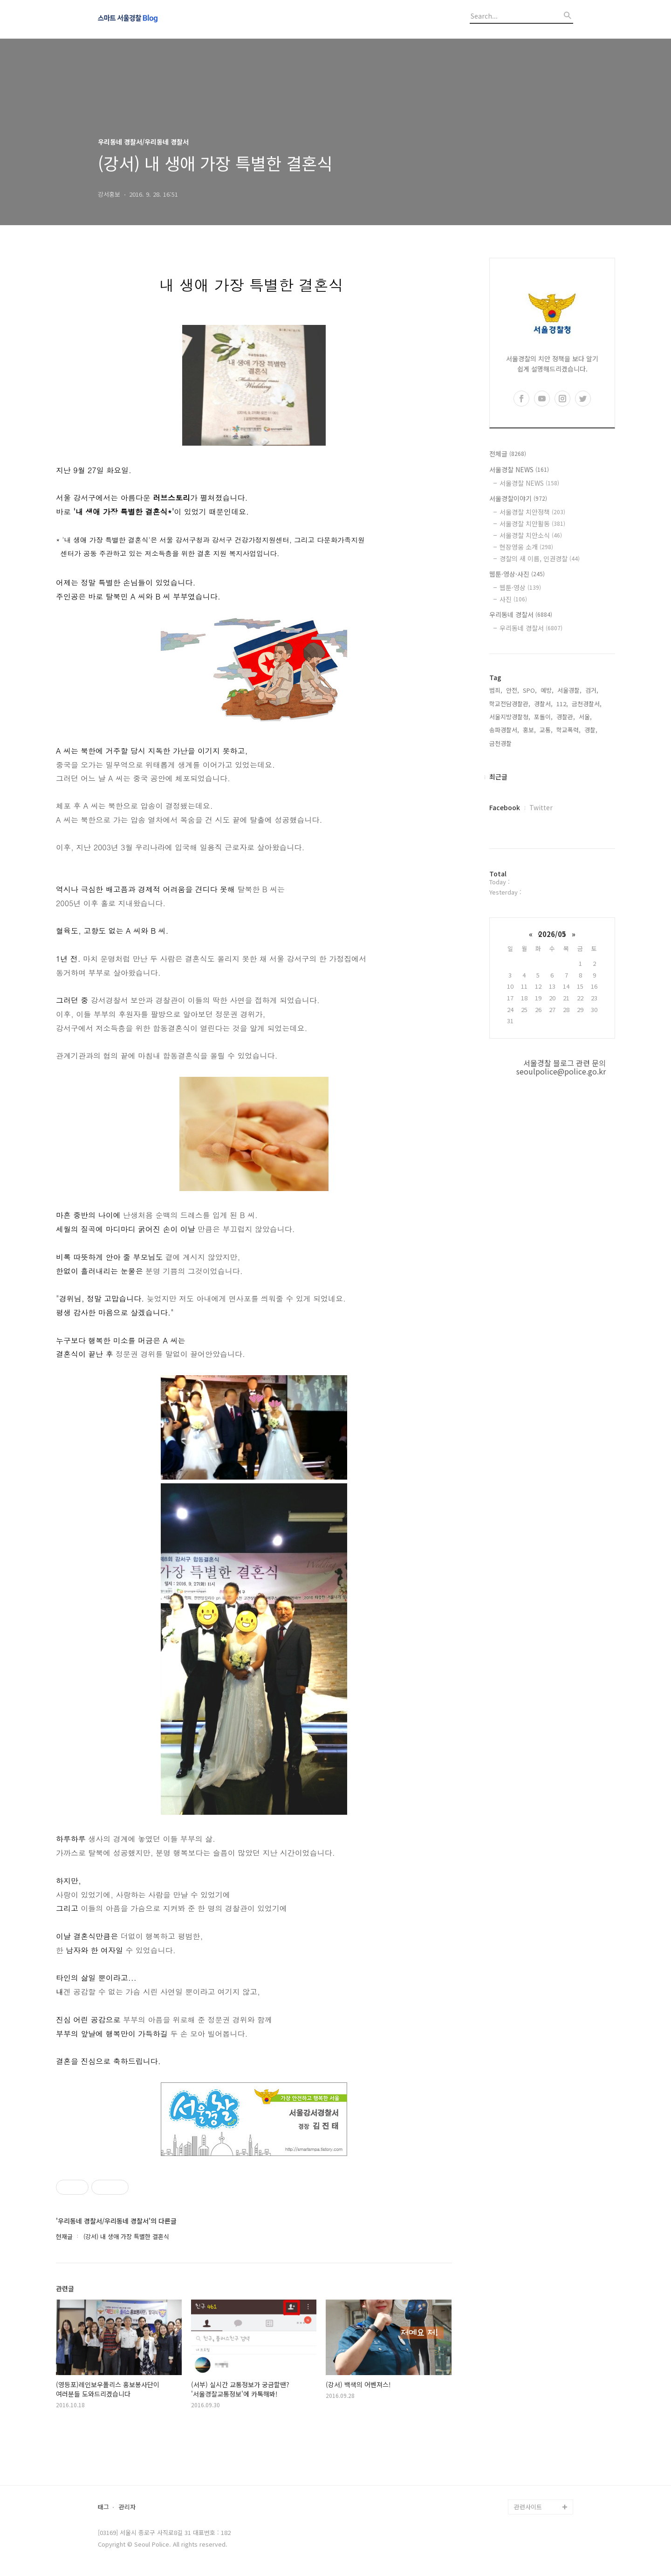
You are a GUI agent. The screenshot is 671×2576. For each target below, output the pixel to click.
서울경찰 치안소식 (531, 535)
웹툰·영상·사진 (517, 574)
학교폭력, (568, 729)
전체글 (507, 453)
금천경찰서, (587, 703)
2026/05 (552, 934)
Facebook (504, 807)
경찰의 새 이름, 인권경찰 (540, 558)
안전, (512, 690)
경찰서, (543, 703)
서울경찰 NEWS (519, 469)
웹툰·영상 (520, 587)
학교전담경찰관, (509, 703)
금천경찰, (501, 743)
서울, (585, 716)
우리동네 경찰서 (520, 614)
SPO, (530, 690)
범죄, (495, 690)
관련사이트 (528, 2506)
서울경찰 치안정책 (532, 512)
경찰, (590, 729)
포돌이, (543, 716)
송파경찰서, (504, 729)
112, (562, 703)
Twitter (541, 807)
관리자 (127, 2507)
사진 (513, 599)
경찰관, (565, 716)
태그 (103, 2507)
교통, (546, 729)
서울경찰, (569, 690)
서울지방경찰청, (509, 716)
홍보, (529, 729)
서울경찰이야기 (518, 498)
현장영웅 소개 (526, 546)
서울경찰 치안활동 (532, 523)
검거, (591, 690)
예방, (547, 690)
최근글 (498, 776)
